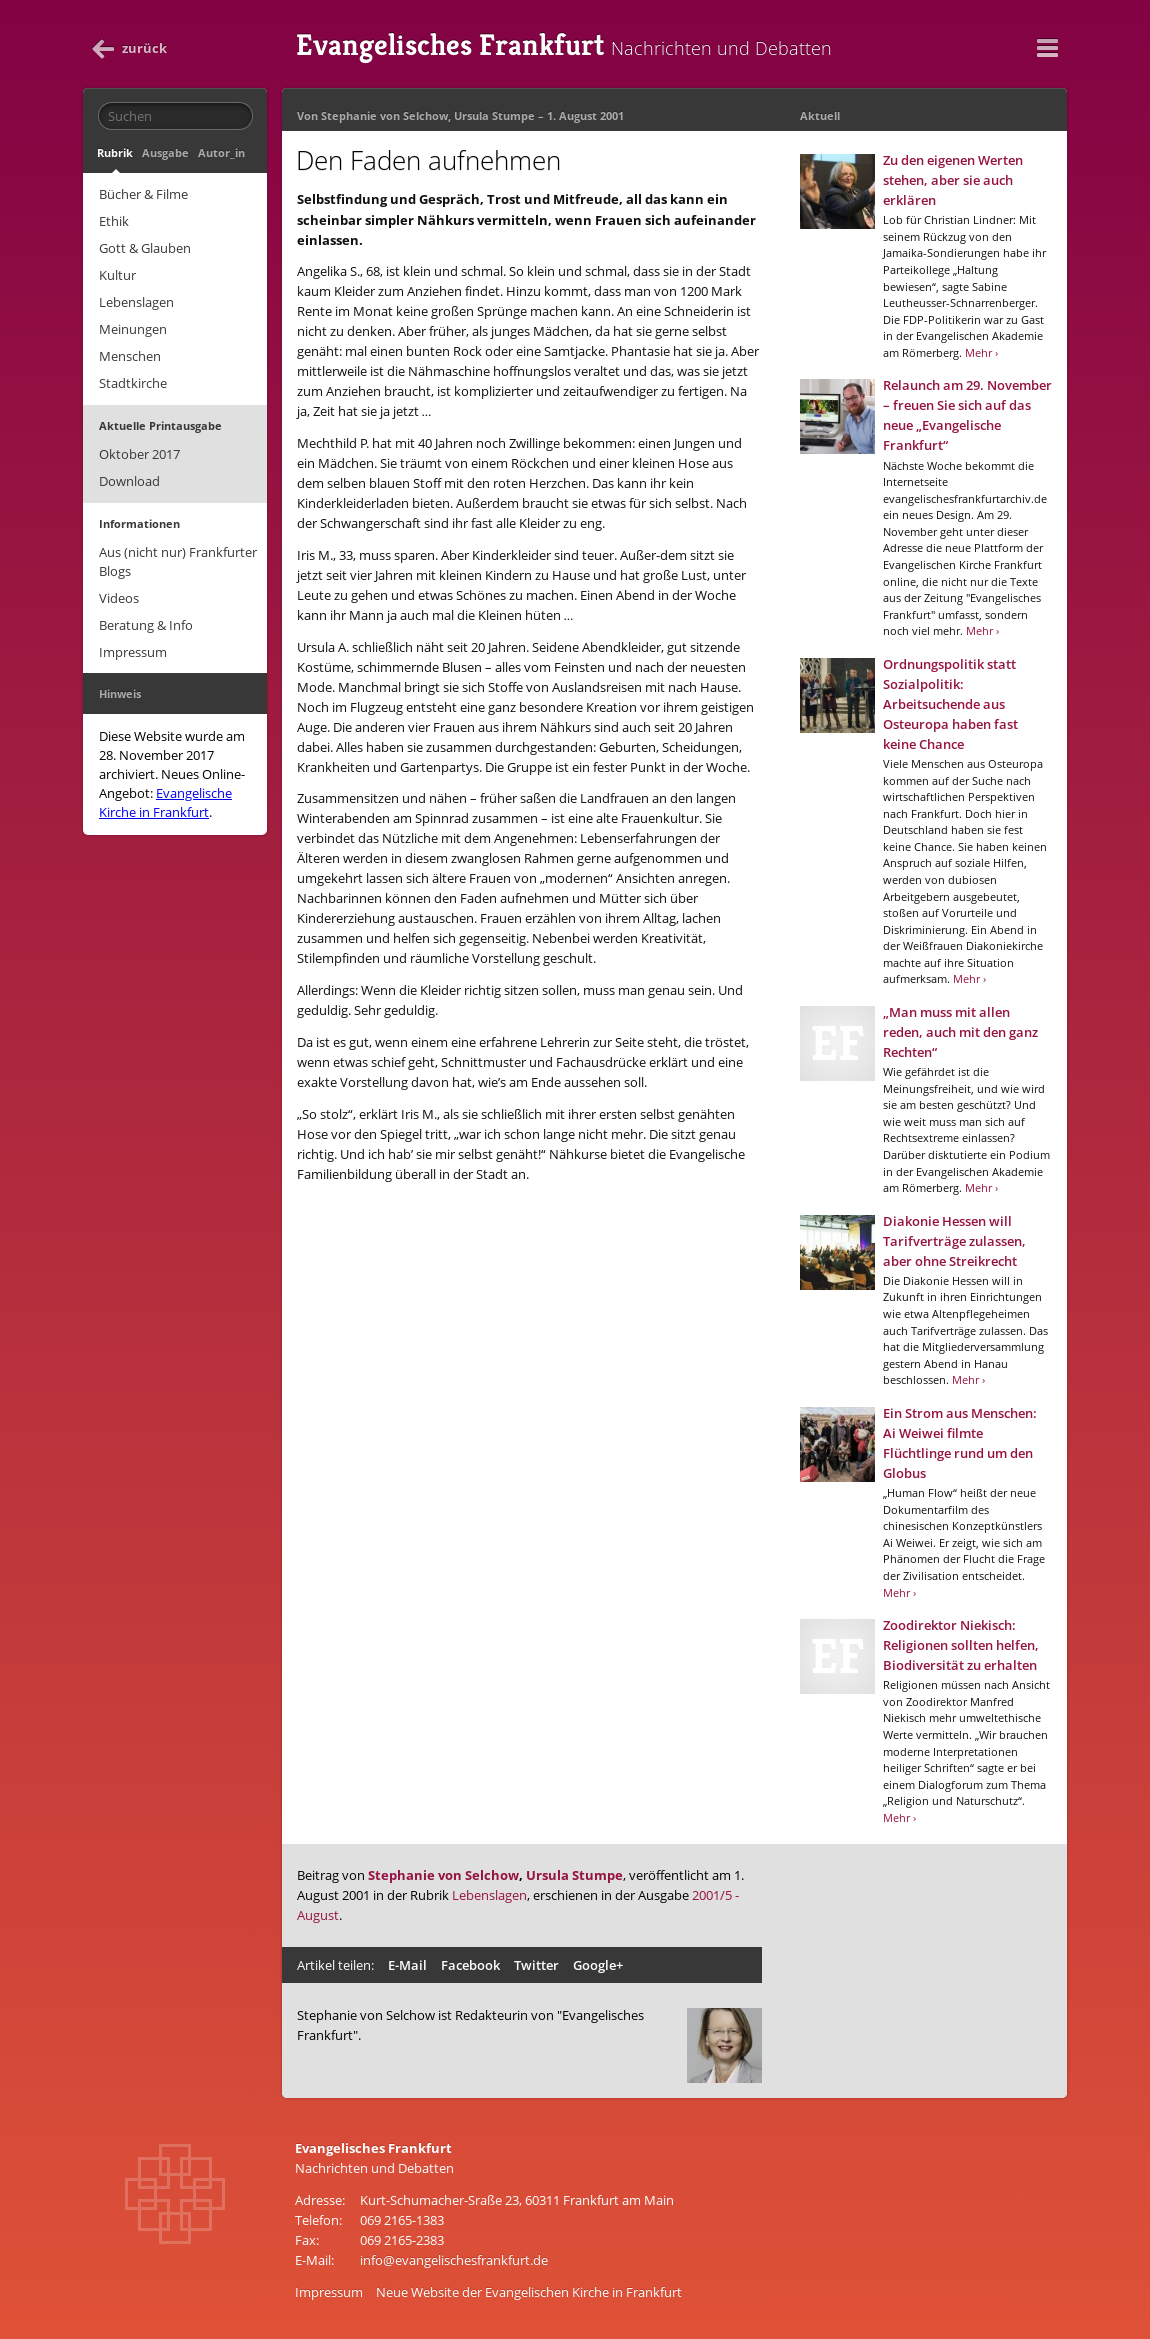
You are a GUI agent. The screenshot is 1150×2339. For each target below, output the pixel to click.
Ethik (114, 221)
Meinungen (133, 329)
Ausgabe (165, 152)
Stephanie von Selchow (384, 115)
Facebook (470, 1965)
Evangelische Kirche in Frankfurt (165, 802)
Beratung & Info (146, 625)
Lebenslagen (136, 302)
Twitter (536, 1965)
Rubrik (115, 152)
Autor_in (221, 152)
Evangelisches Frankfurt (564, 45)
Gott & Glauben (145, 248)
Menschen (130, 356)
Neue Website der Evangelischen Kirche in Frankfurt (529, 2292)
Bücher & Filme (143, 194)
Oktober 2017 (139, 454)
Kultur (117, 275)
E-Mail (407, 1965)
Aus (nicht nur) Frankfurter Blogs (178, 561)
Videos (119, 598)
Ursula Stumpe (494, 115)
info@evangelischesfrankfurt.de (454, 2260)
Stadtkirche (133, 383)
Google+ (598, 1965)
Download (129, 481)
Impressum (133, 652)
